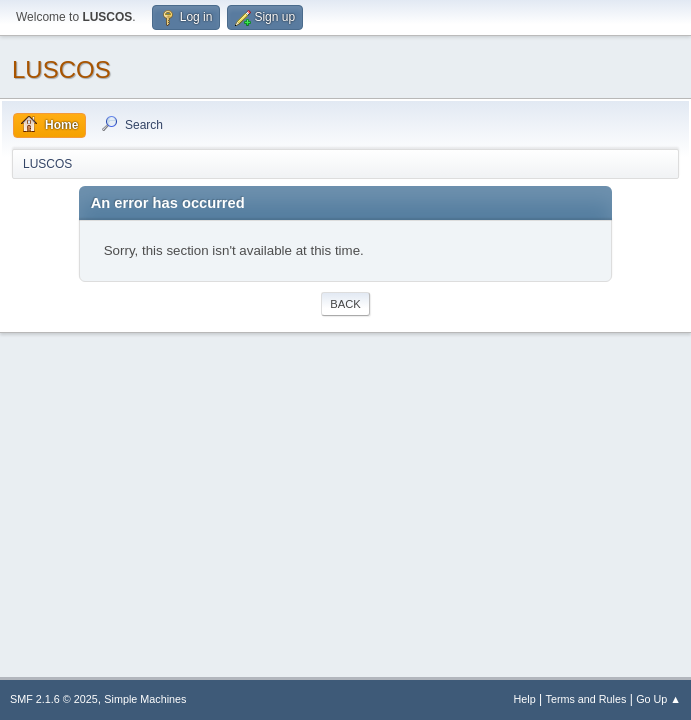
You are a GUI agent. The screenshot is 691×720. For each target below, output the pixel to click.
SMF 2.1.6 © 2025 (54, 699)
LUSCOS (61, 69)
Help (525, 699)
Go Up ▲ (658, 699)
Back (345, 304)
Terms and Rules (586, 699)
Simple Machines (145, 699)
